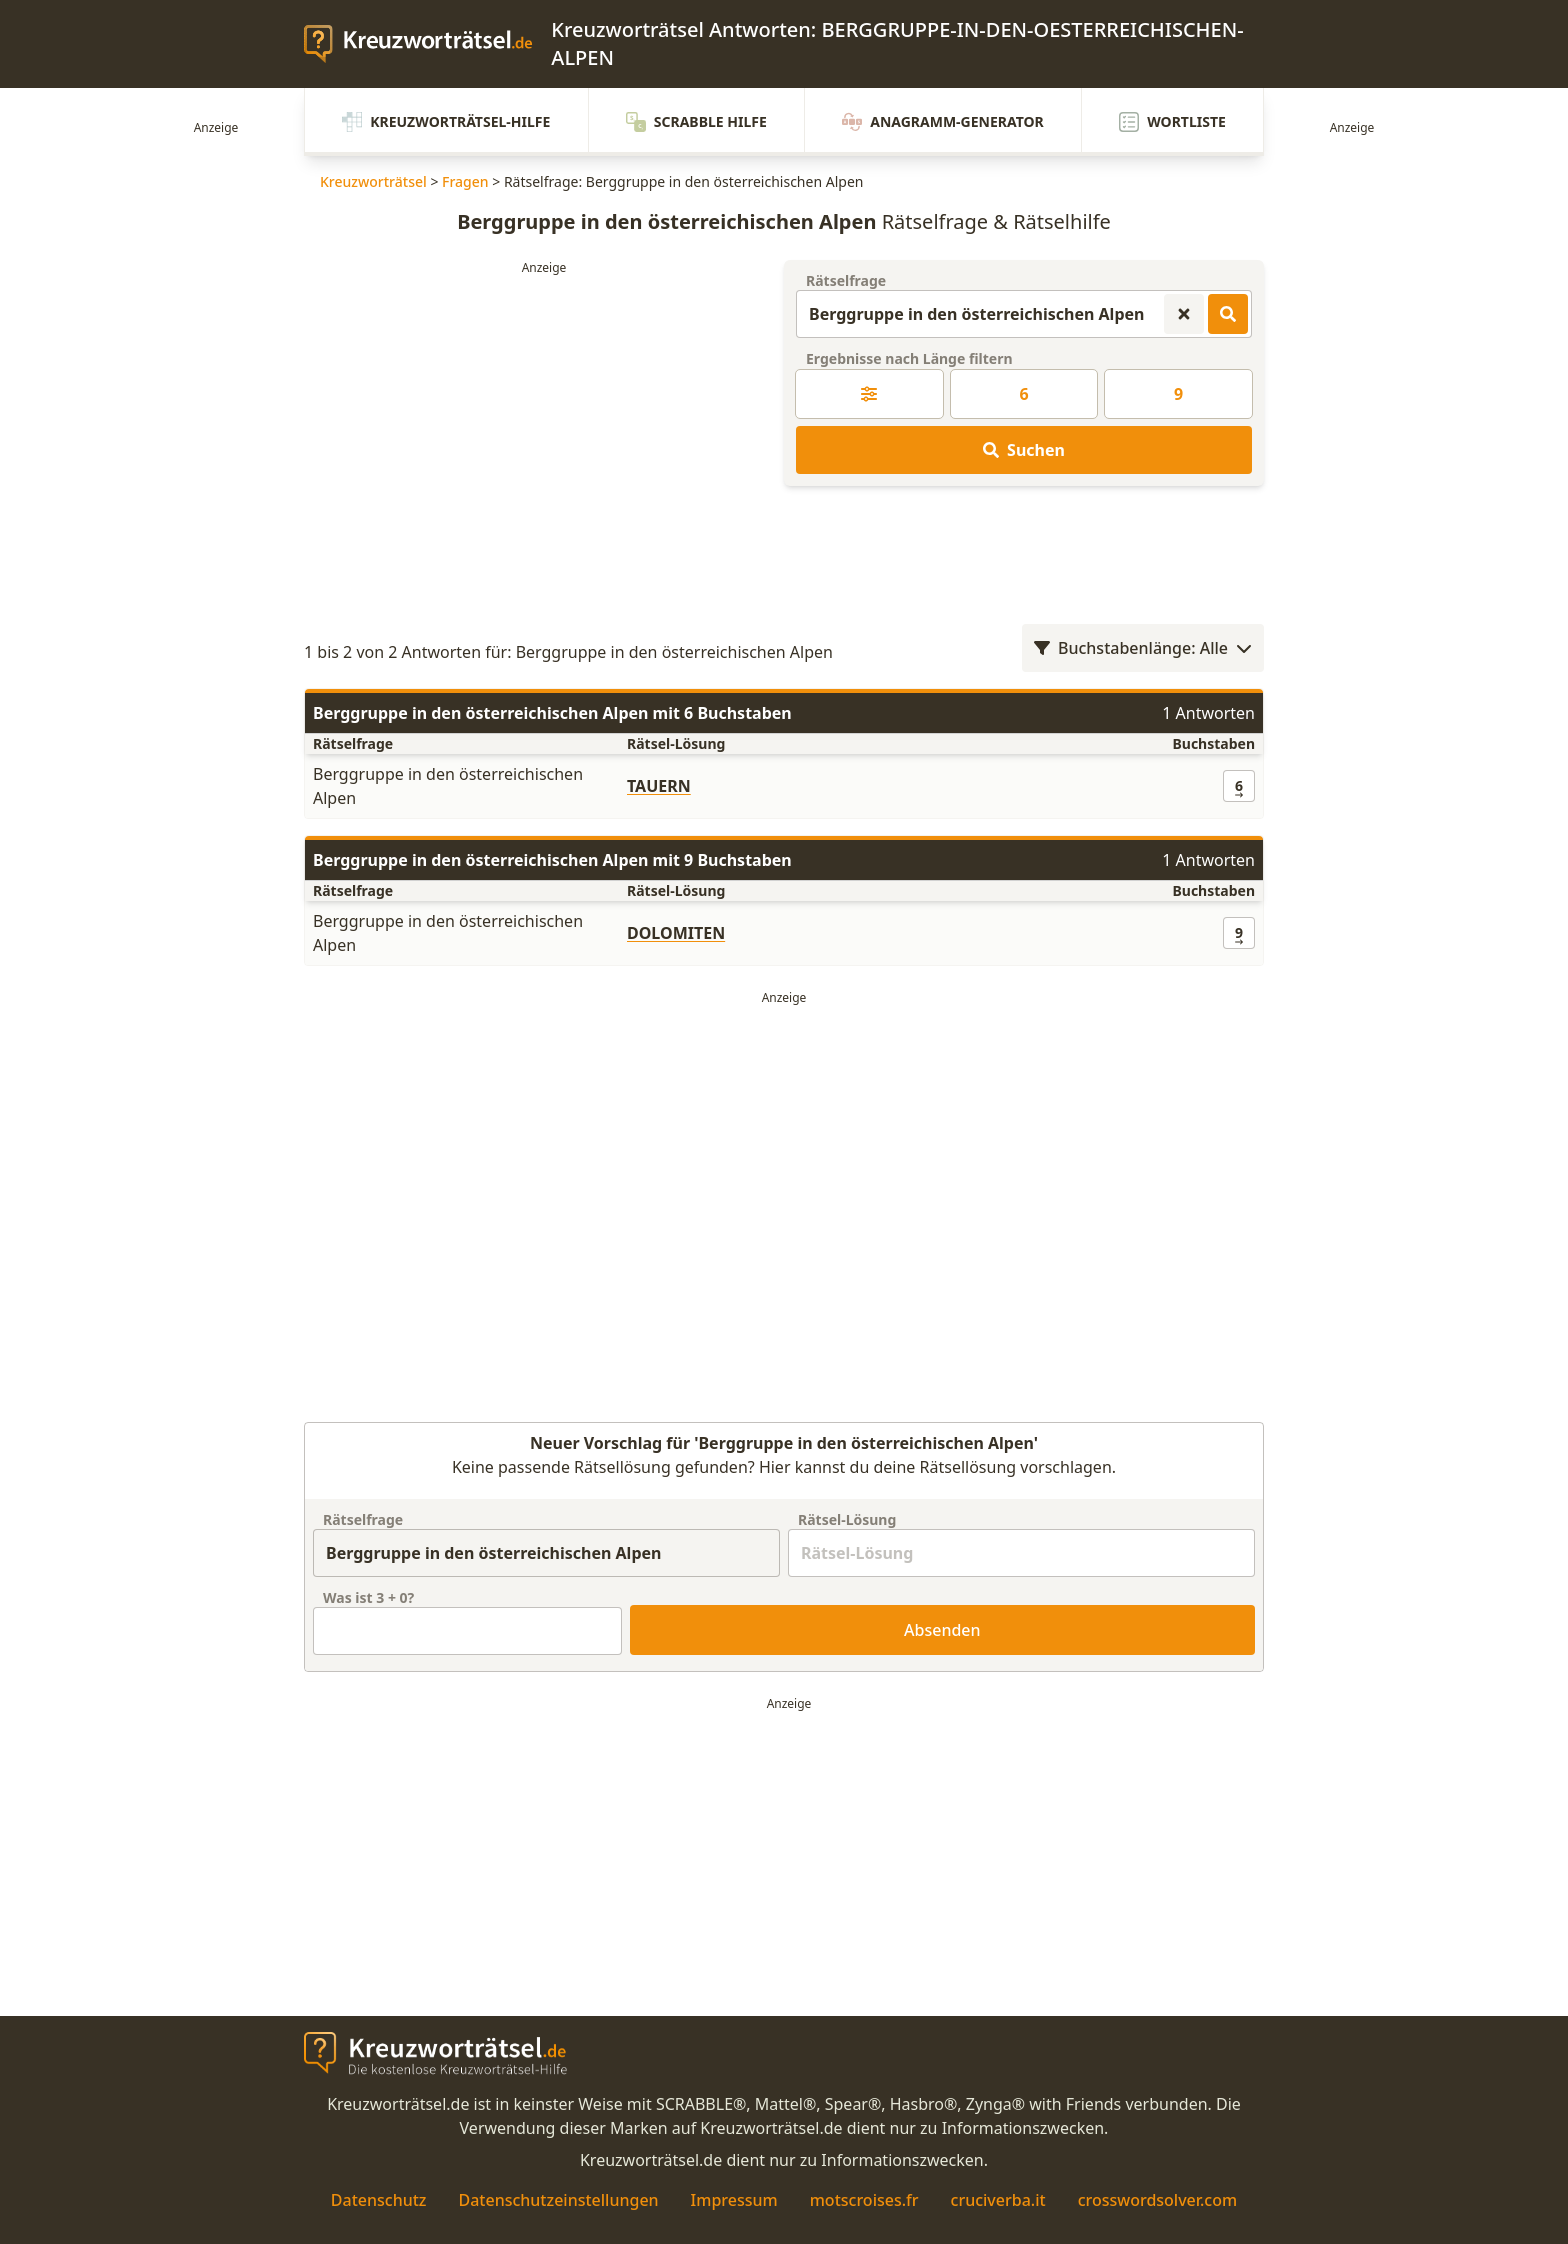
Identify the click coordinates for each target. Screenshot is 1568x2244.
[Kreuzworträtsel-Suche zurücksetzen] (1184, 314)
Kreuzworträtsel (373, 181)
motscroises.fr (864, 2200)
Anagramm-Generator (943, 122)
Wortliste (1172, 122)
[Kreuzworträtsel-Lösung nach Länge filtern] (869, 394)
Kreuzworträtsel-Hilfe (446, 122)
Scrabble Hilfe (696, 122)
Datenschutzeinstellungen (558, 2200)
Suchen (1024, 450)
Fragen (465, 181)
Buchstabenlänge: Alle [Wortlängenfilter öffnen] (1143, 648)
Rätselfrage (846, 280)
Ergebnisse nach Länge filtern (909, 358)
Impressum (734, 2200)
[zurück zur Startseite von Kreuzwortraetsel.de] (427, 44)
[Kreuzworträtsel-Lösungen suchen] (1228, 314)
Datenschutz (379, 2200)
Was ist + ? (368, 1597)
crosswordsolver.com (1158, 2200)
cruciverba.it (998, 2200)
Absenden (942, 1630)
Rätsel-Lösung (847, 1519)
